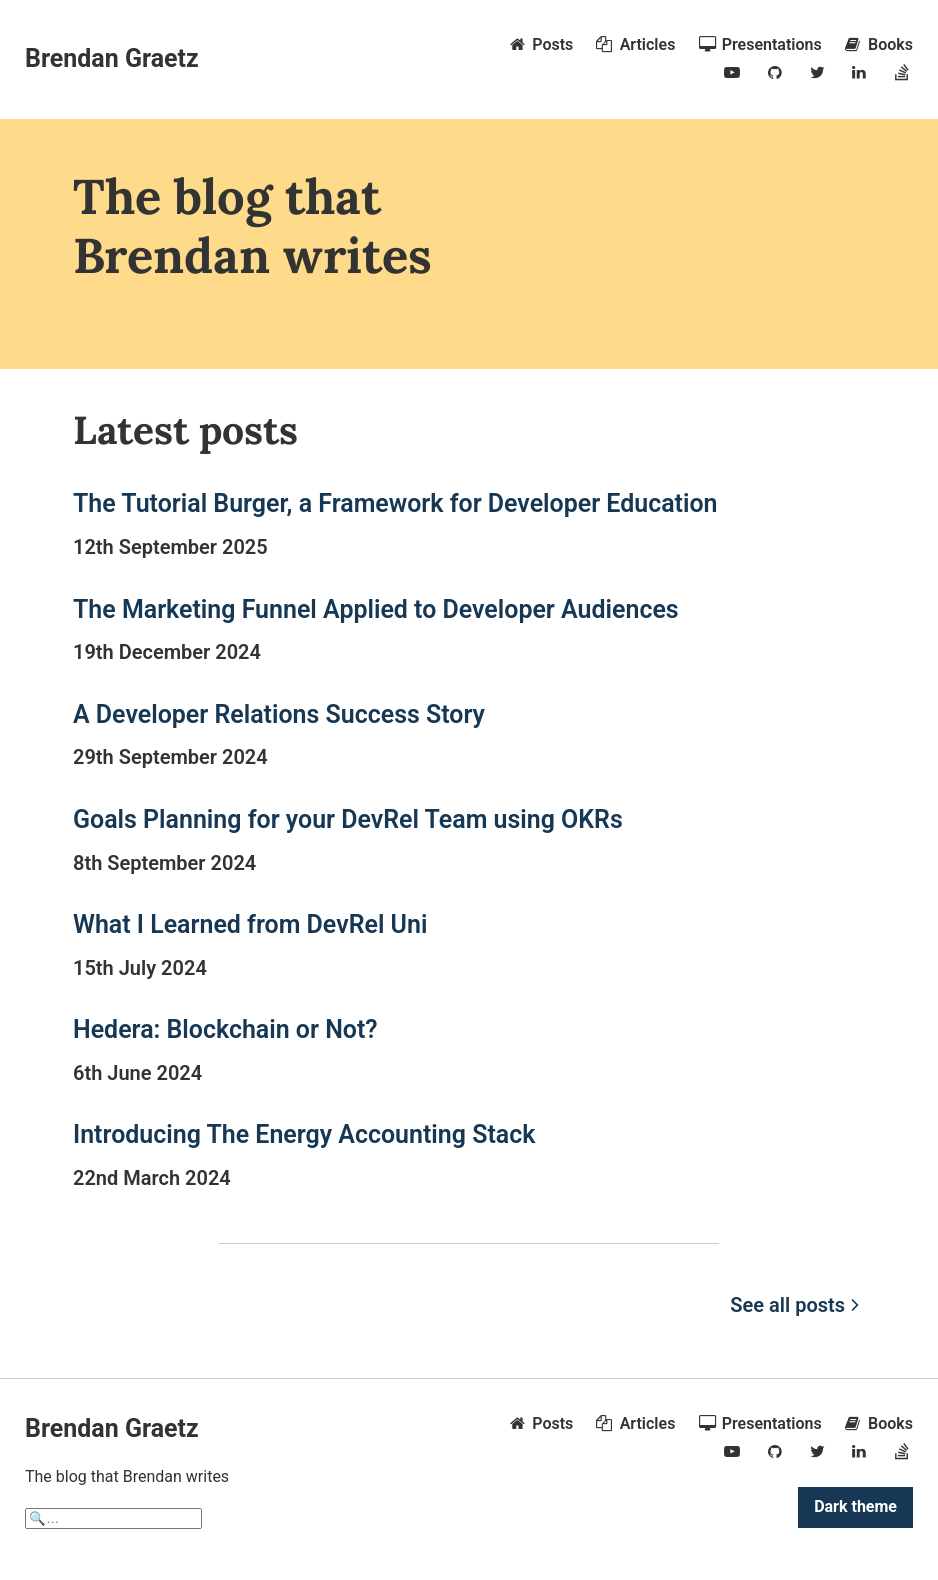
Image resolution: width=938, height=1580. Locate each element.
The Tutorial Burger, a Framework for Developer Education (395, 503)
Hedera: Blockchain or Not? (225, 1029)
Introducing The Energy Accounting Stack (304, 1134)
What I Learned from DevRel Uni (250, 924)
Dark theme (855, 1506)
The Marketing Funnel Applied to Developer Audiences (376, 609)
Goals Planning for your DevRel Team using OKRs (348, 819)
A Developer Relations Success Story (279, 714)
